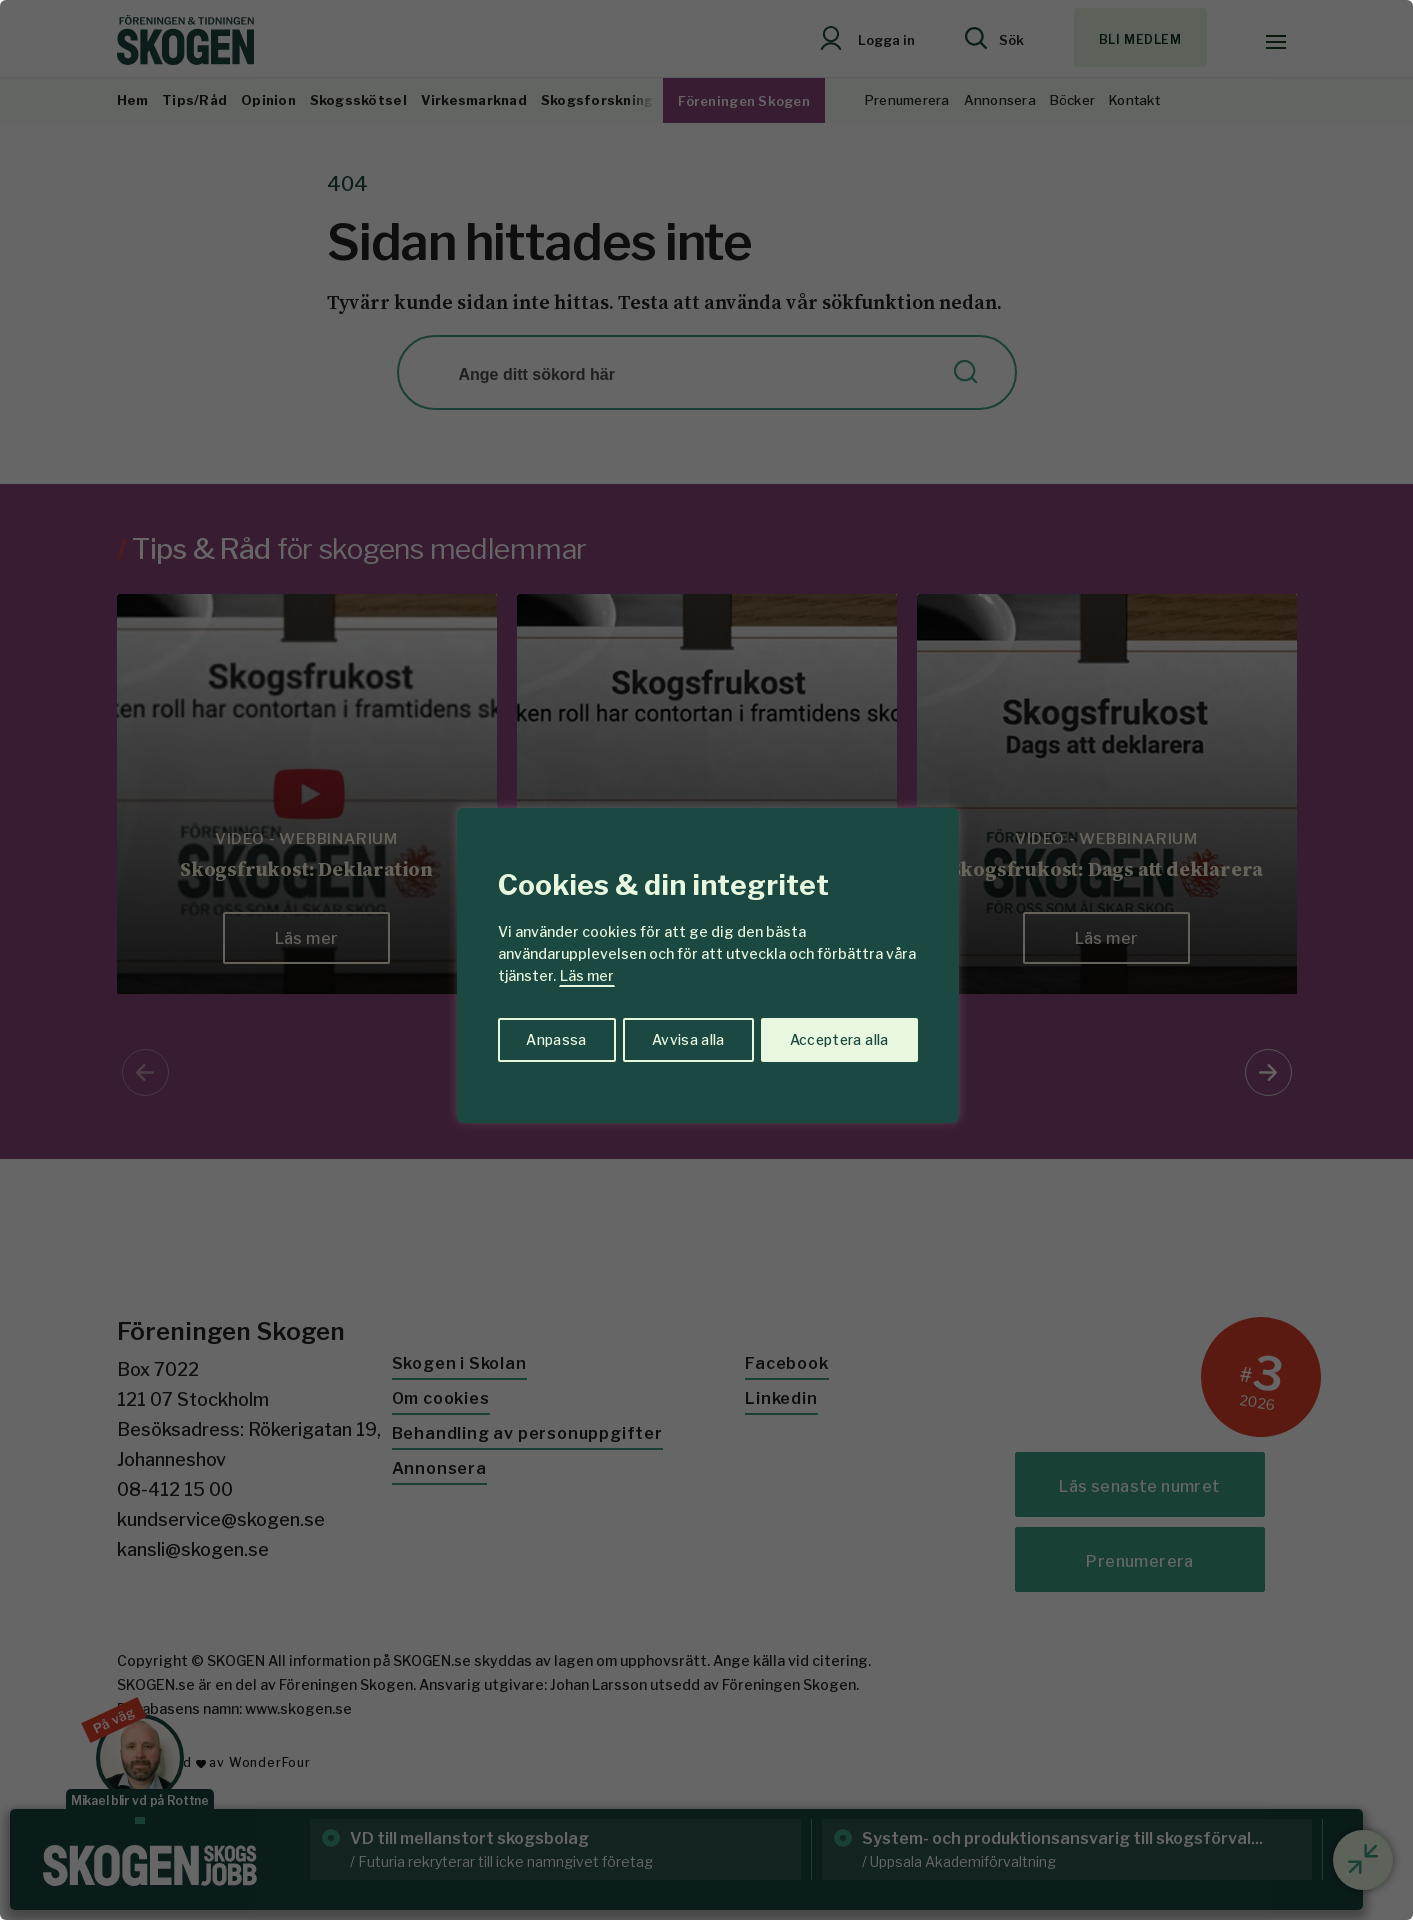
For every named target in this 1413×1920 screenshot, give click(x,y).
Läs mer (587, 975)
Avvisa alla (686, 1038)
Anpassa (554, 1038)
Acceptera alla (838, 1038)
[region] (706, 960)
